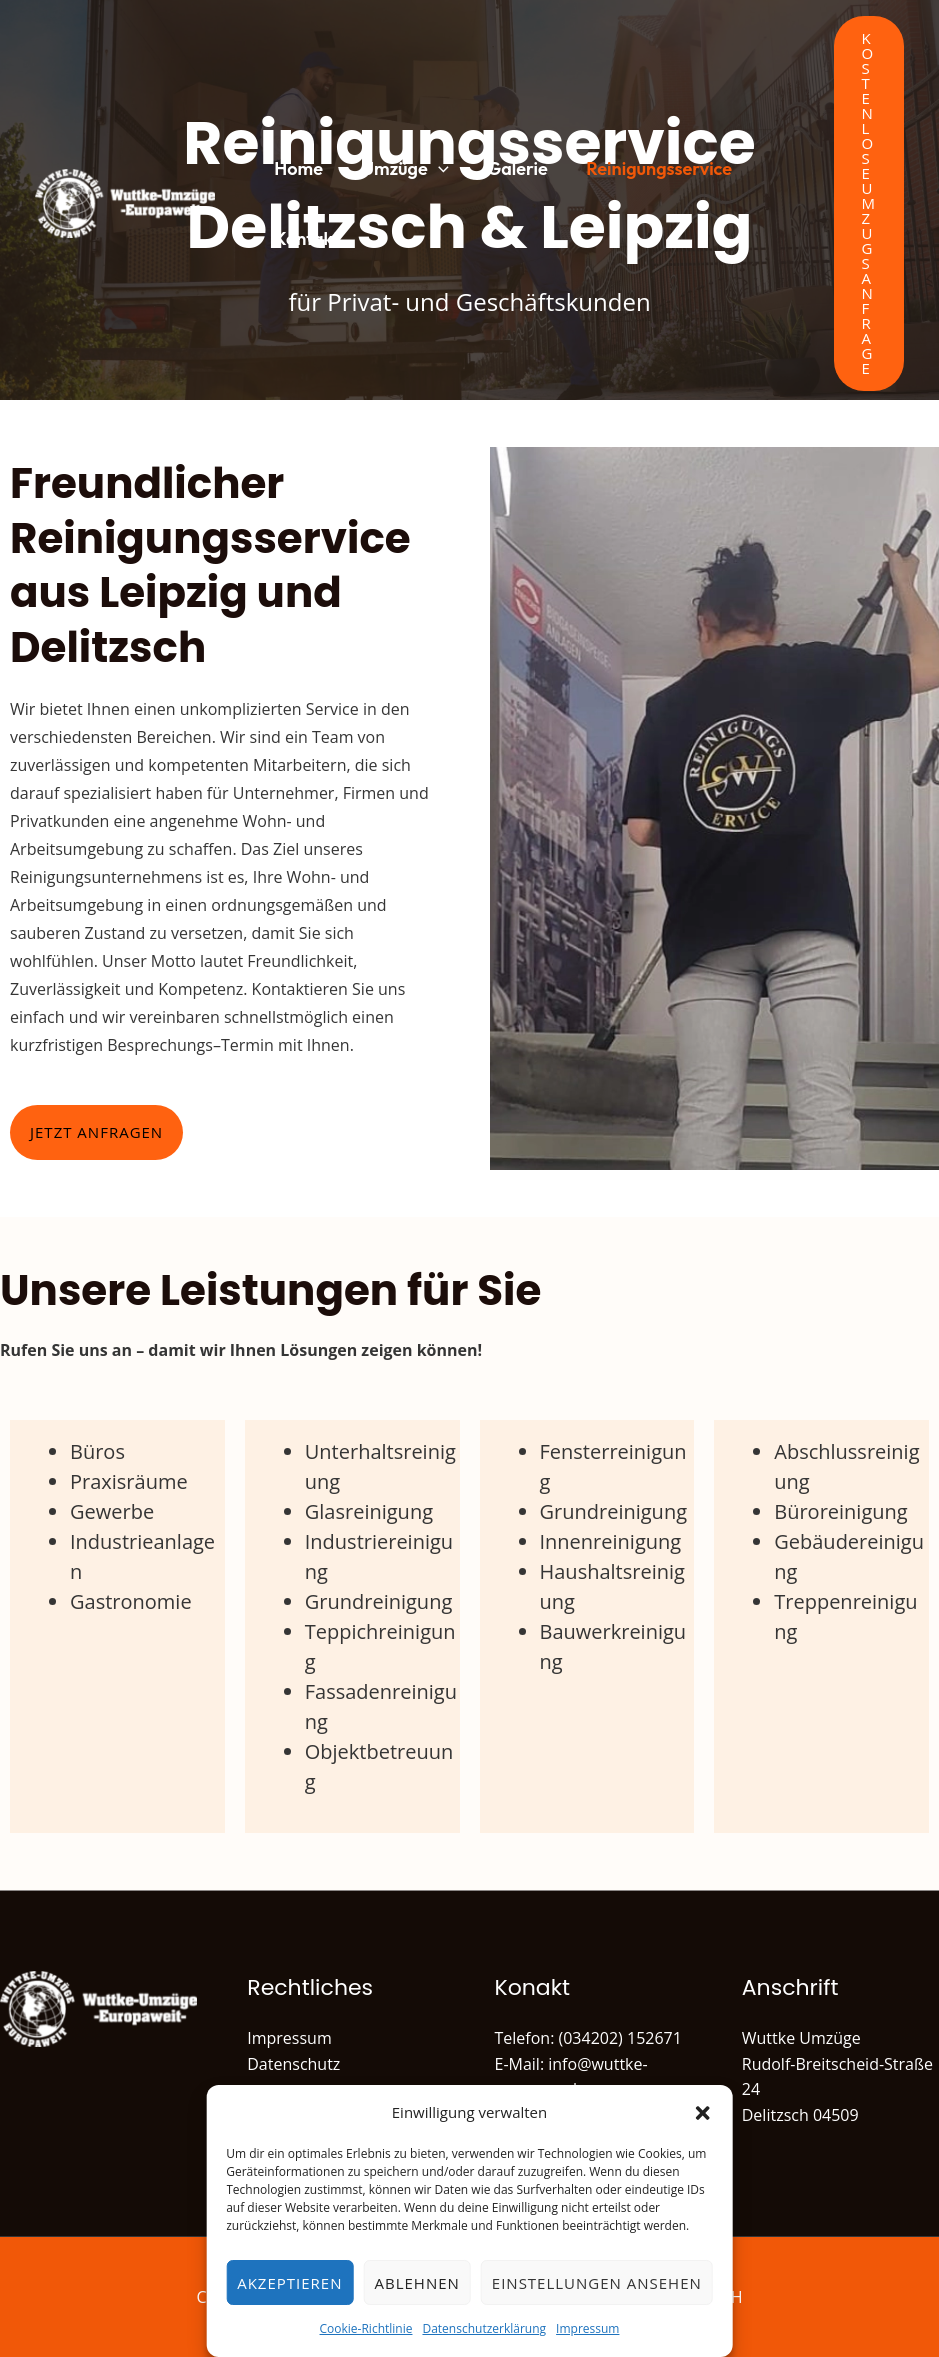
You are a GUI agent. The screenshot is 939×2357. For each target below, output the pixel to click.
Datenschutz (293, 2064)
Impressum (587, 2328)
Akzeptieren (289, 2283)
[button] (703, 2113)
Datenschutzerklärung (484, 2328)
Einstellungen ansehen (597, 2283)
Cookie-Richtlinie (366, 2328)
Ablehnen (416, 2283)
